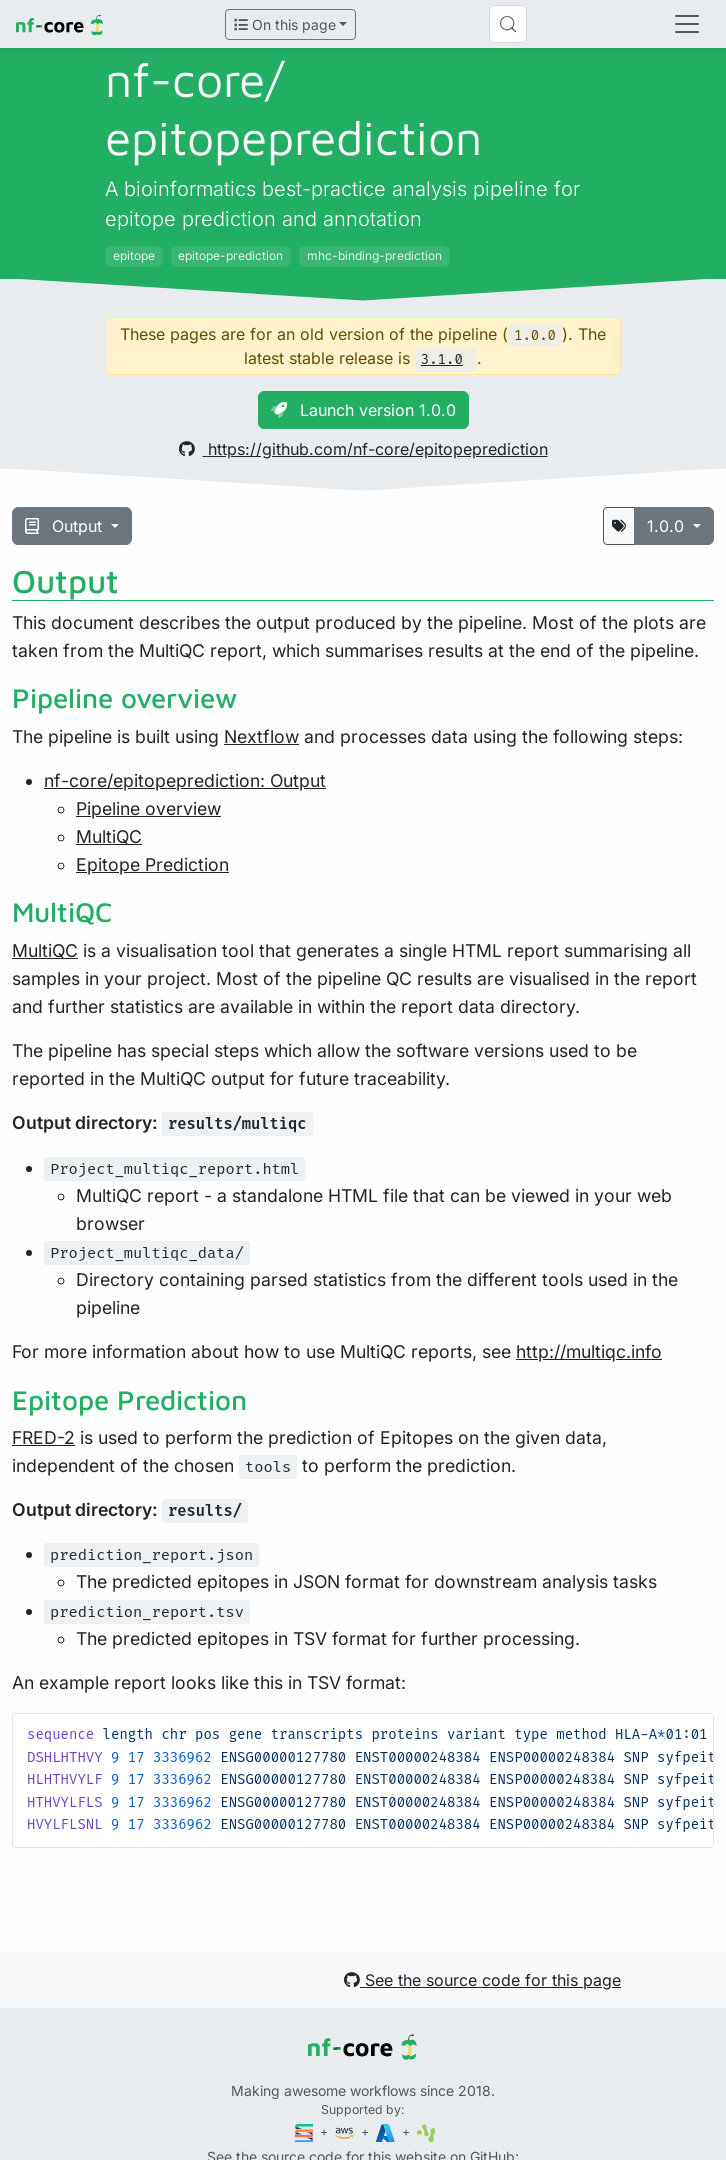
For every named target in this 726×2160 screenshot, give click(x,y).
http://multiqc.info (589, 1351)
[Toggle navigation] (687, 24)
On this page (285, 24)
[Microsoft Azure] (387, 2131)
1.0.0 (668, 526)
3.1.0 (442, 359)
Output (66, 526)
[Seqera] (306, 2131)
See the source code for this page (482, 1980)
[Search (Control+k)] (508, 24)
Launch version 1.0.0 (363, 410)
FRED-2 (43, 1437)
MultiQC (109, 836)
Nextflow (261, 736)
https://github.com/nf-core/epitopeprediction (363, 449)
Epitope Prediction (152, 864)
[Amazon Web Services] (346, 2131)
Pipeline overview (148, 808)
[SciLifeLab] (426, 2131)
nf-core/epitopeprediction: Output (185, 780)
